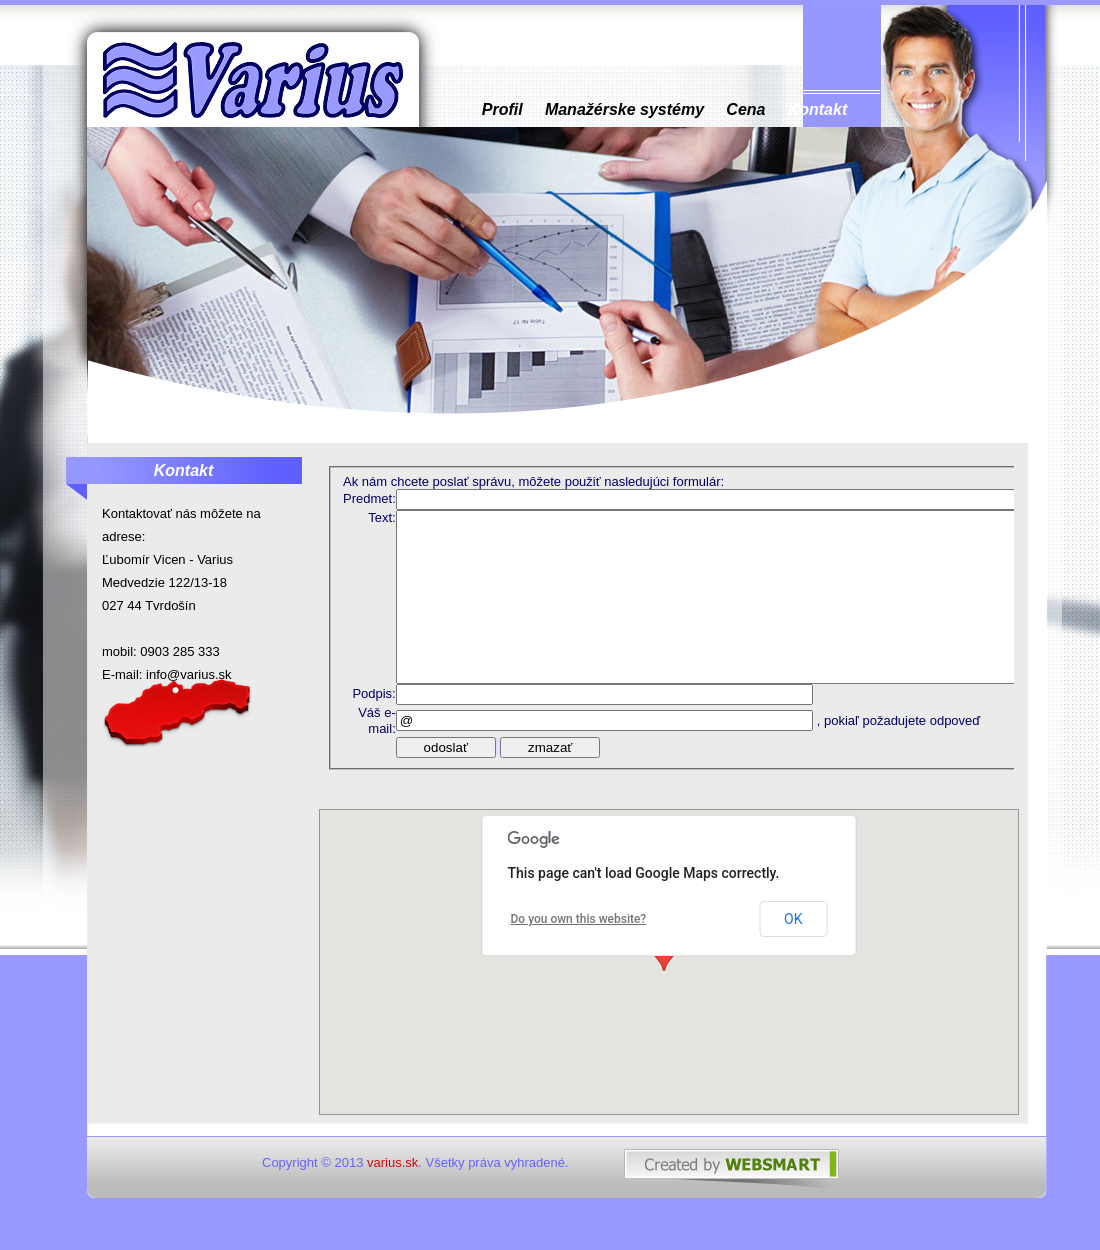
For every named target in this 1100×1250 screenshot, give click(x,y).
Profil (502, 109)
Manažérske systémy (624, 109)
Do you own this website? (579, 919)
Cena (746, 109)
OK (793, 919)
